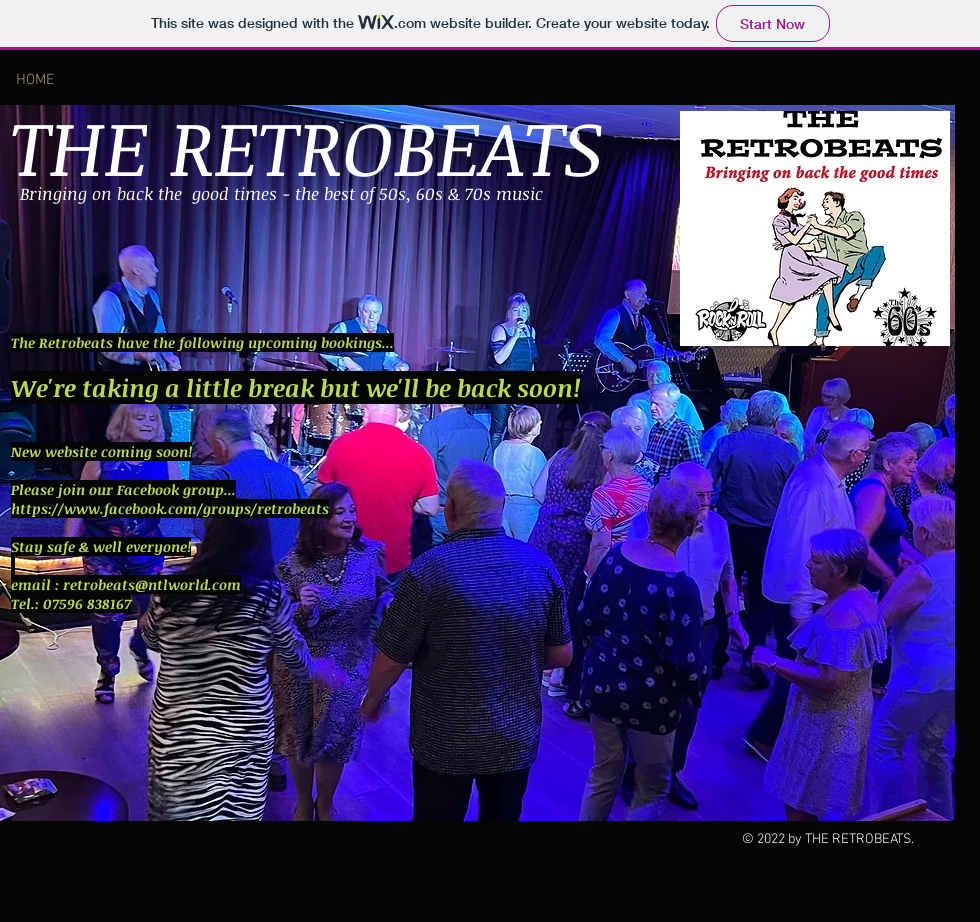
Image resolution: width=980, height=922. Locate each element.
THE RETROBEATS (307, 145)
